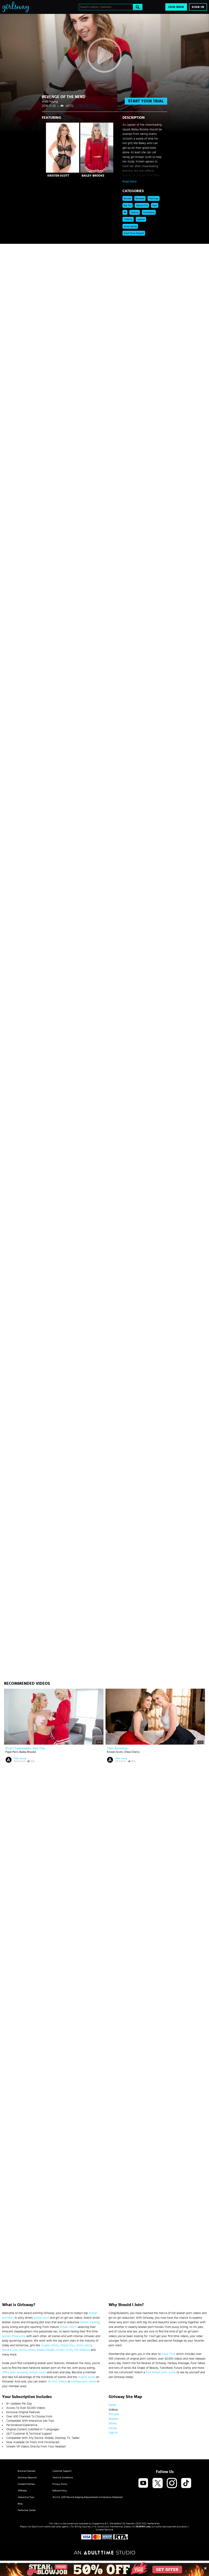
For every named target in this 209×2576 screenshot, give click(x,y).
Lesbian (141, 219)
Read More (129, 181)
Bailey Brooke (93, 175)
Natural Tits (142, 205)
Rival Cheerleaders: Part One (25, 1748)
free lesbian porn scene (161, 2372)
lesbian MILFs (68, 2327)
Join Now (176, 7)
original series (86, 2377)
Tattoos (135, 212)
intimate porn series (83, 2381)
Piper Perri (12, 1752)
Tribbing (128, 219)
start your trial (146, 101)
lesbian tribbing (89, 2322)
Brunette (140, 198)
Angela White (49, 2345)
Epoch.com (38, 2526)
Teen (154, 205)
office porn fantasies (15, 2372)
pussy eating (130, 226)
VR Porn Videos (57, 2381)
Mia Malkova (82, 2349)
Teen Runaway (117, 1748)
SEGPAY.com (143, 2526)
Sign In (198, 7)
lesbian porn (41, 2317)
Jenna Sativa (84, 2345)
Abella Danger (46, 2349)
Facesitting (149, 212)
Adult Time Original (134, 233)
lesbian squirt (37, 2372)
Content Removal (104, 2529)
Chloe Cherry (132, 1752)
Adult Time (168, 2353)
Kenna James (27, 2349)
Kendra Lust (9, 2349)
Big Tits (127, 205)
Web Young (20, 1758)
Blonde (127, 198)
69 (125, 212)
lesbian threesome (14, 2336)
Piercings (153, 198)
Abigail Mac (67, 2345)
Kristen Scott (58, 175)
